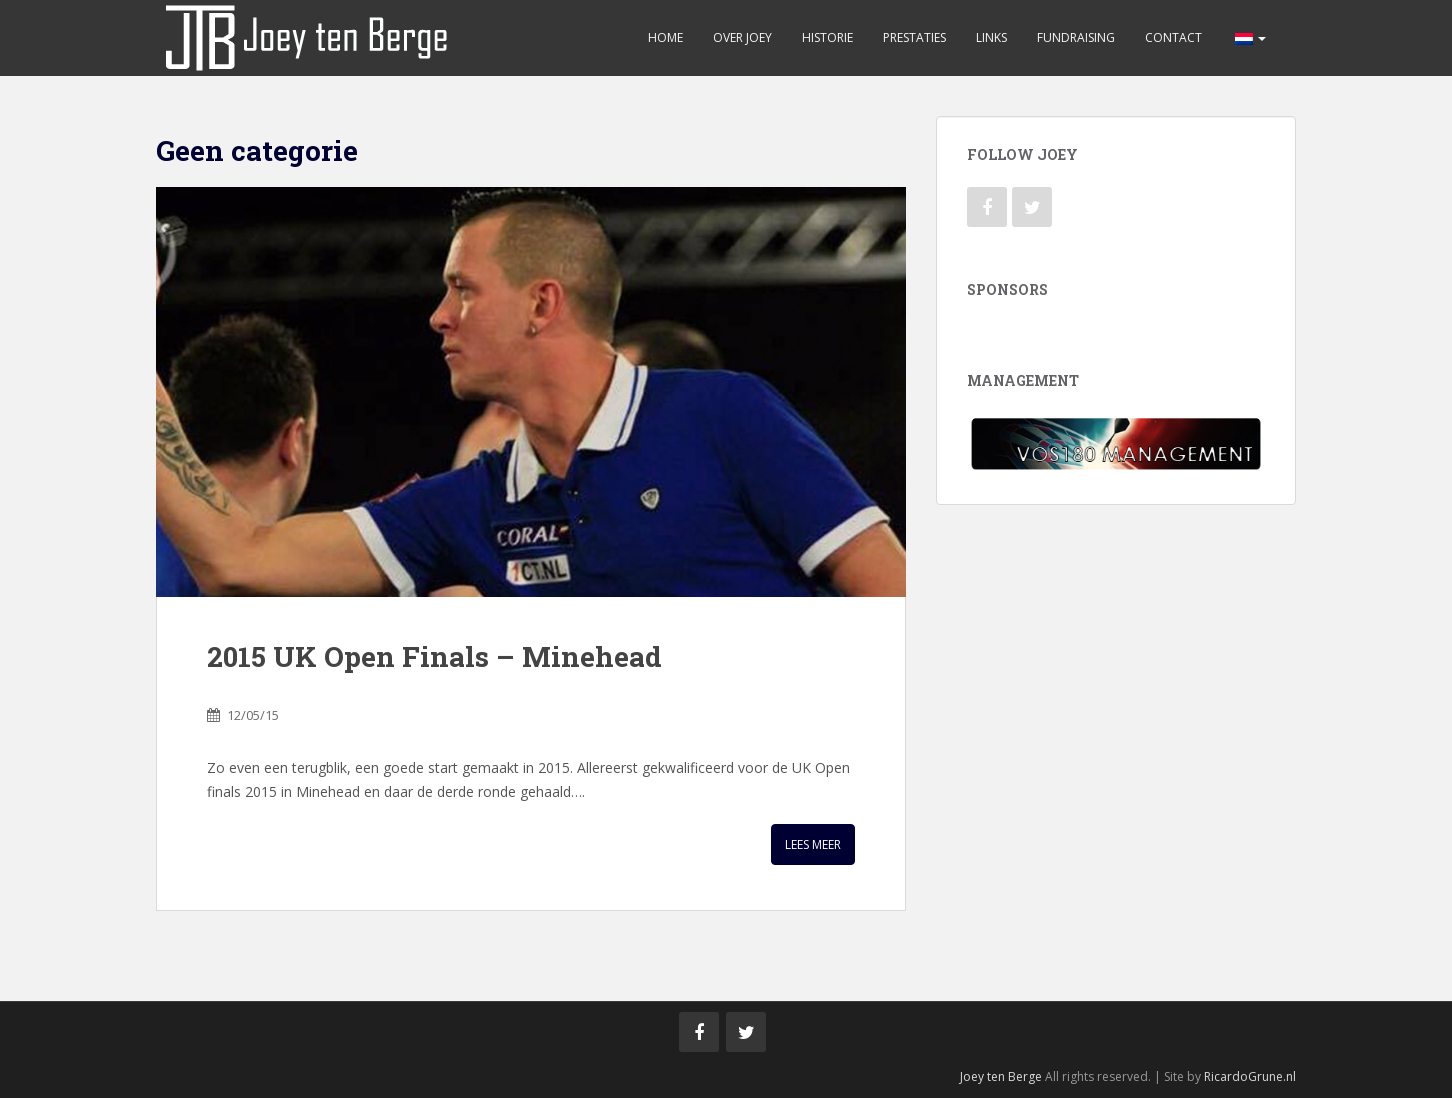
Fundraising (1076, 37)
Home (665, 37)
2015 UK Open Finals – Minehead (434, 656)
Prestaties (914, 37)
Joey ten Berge (1001, 1076)
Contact (1173, 37)
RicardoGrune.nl (1250, 1076)
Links (991, 37)
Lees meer (813, 844)
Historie (827, 37)
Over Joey (742, 37)
